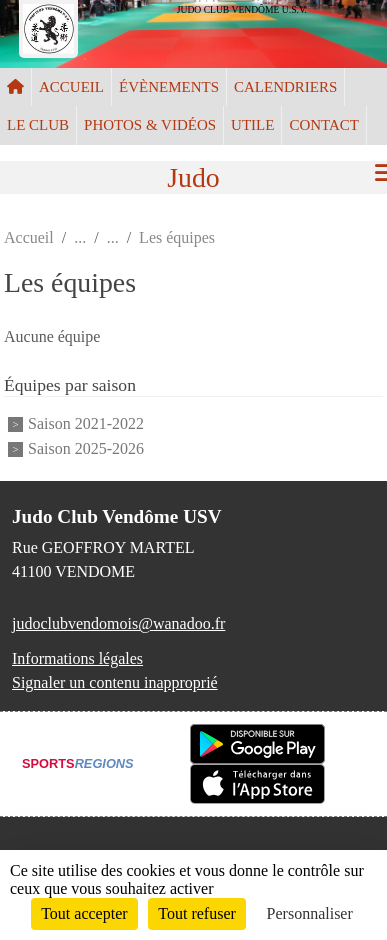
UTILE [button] (252, 125)
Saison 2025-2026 (86, 448)
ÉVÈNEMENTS (169, 87)
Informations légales (77, 658)
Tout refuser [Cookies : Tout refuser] (197, 913)
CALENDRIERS (285, 87)
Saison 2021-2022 (86, 423)
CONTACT (324, 125)
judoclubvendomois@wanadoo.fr (118, 623)
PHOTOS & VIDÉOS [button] (150, 125)
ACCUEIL (71, 87)
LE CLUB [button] (38, 125)
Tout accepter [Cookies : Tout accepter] (84, 913)
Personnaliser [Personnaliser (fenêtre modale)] (310, 913)
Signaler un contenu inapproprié (115, 682)
